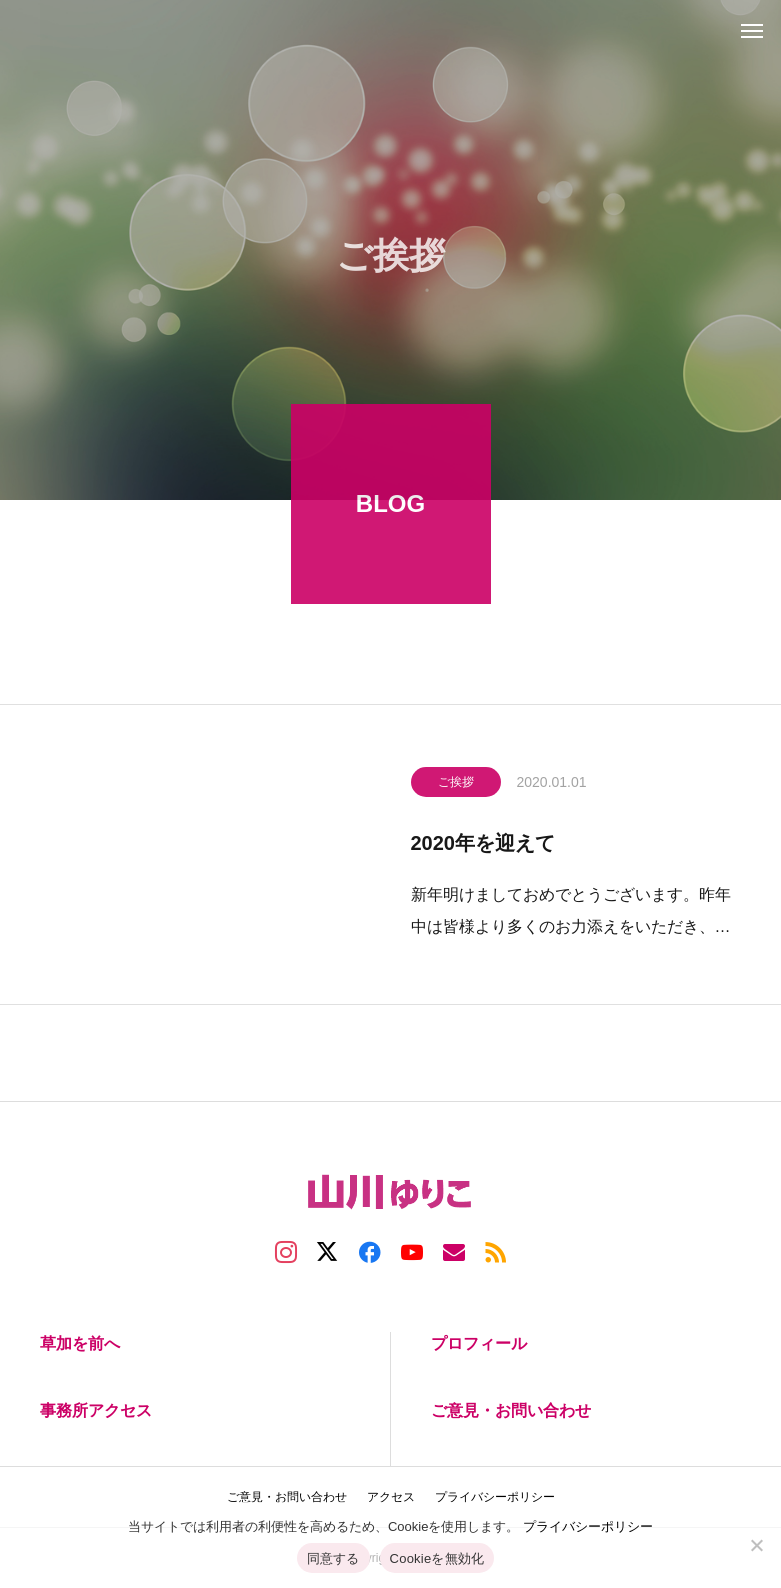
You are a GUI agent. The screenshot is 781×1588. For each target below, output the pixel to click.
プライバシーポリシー (588, 1526)
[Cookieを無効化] (756, 1545)
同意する (333, 1558)
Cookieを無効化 (437, 1558)
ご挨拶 (456, 785)
